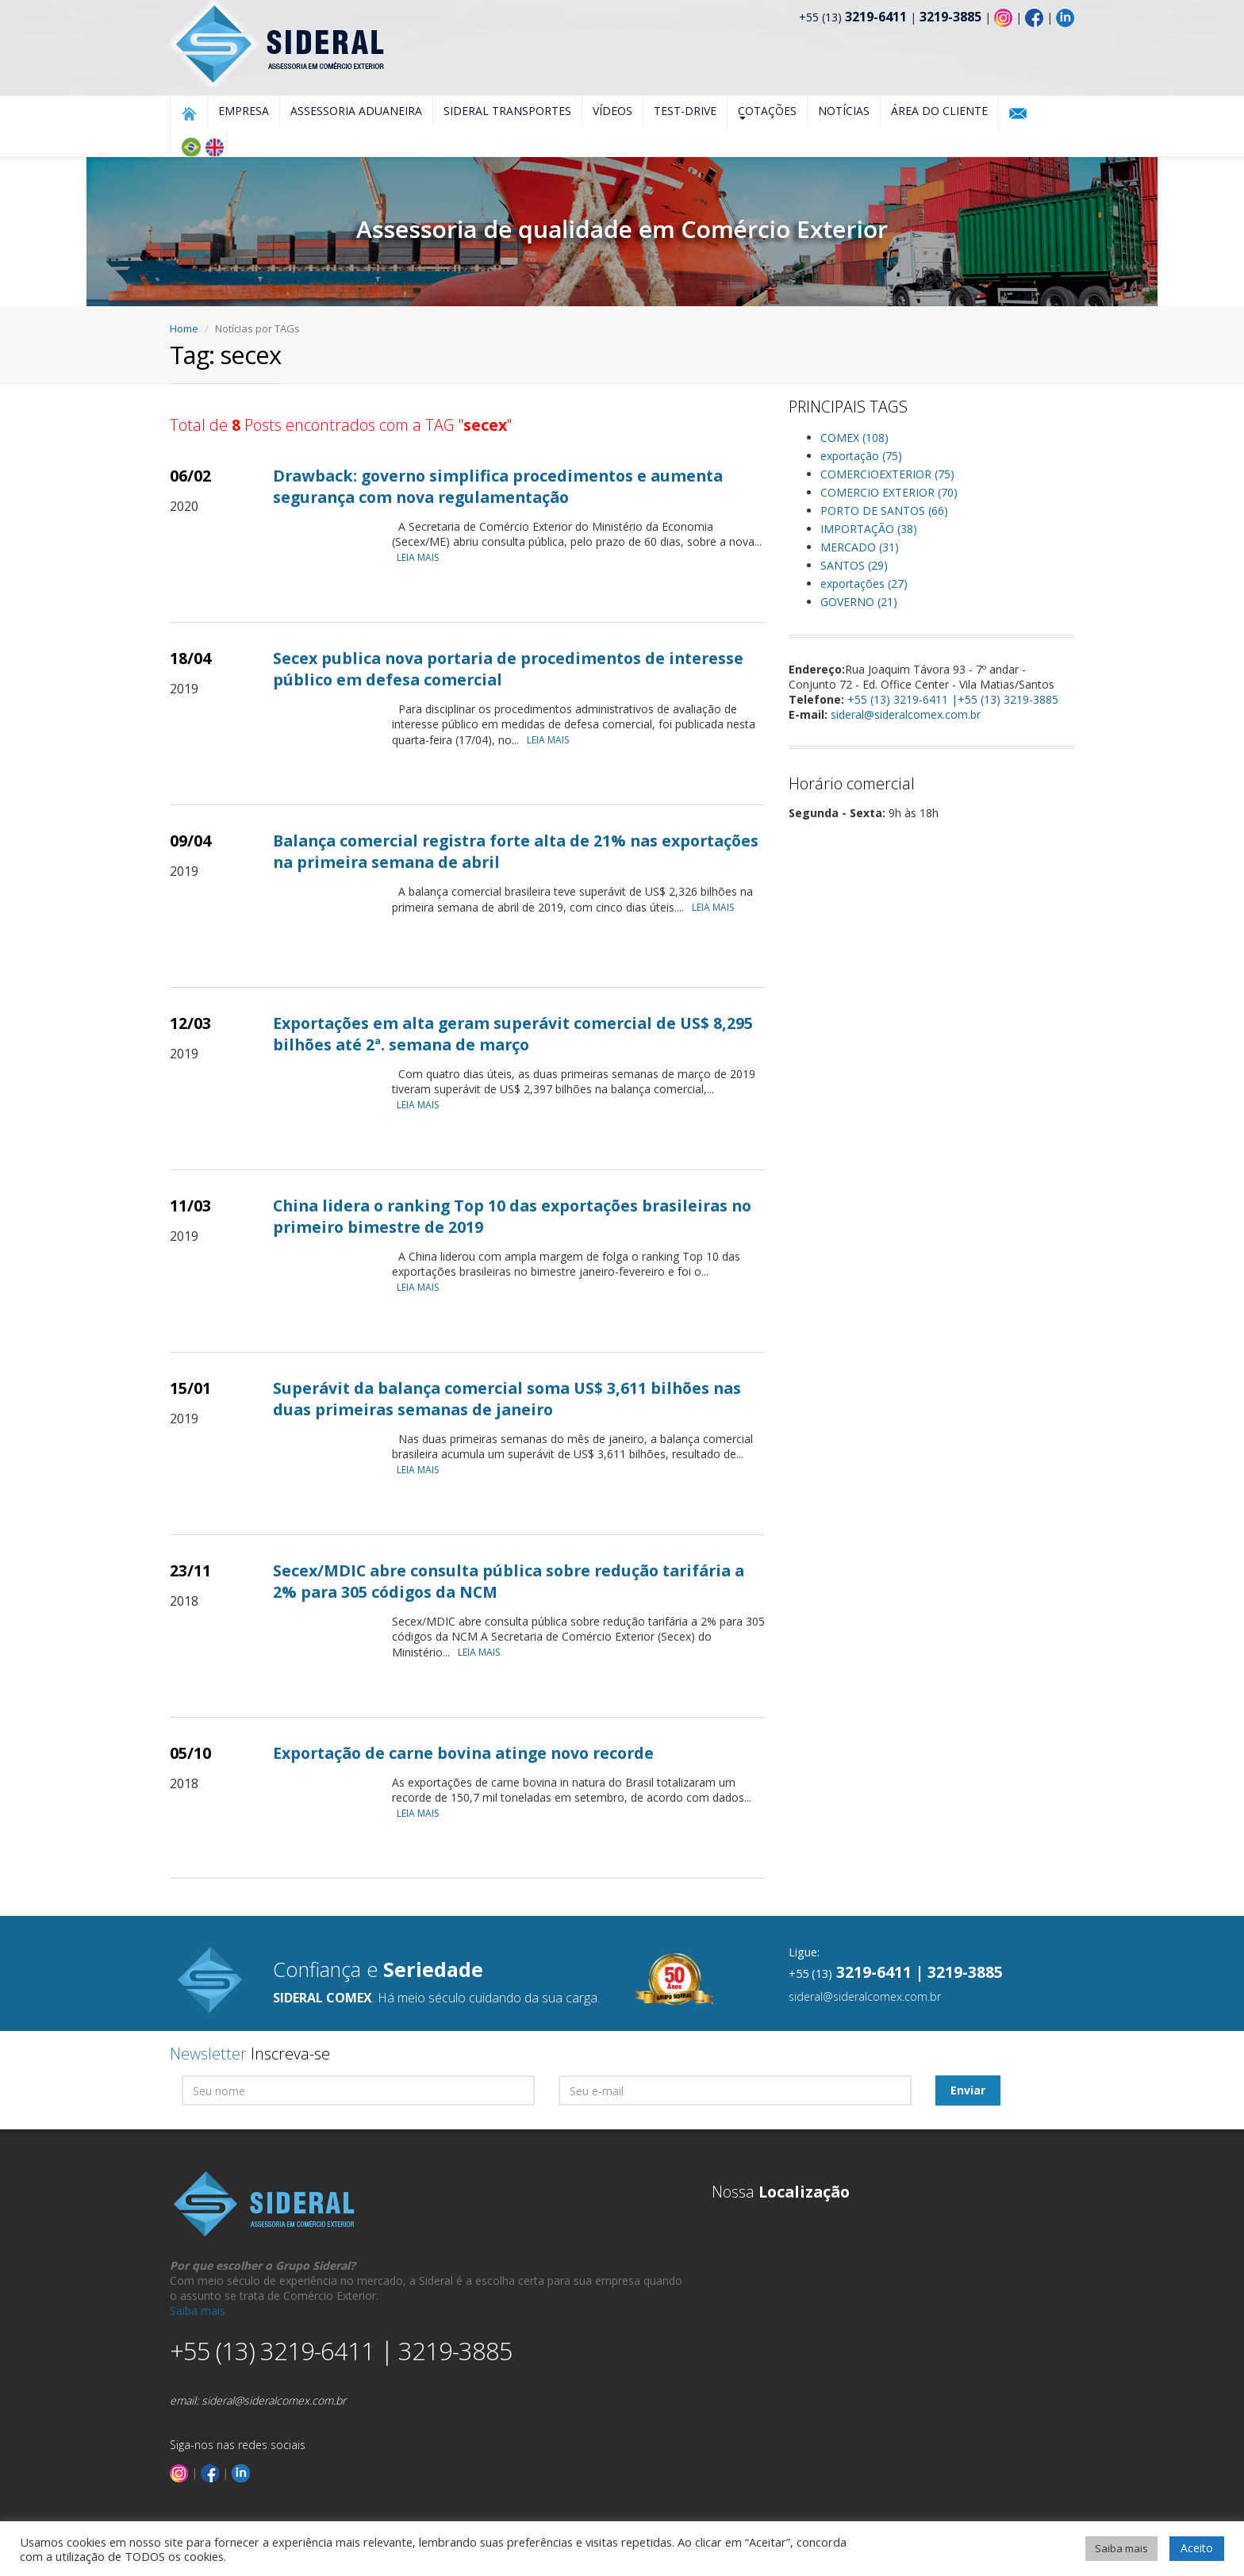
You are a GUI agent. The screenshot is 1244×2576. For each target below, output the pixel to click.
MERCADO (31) (859, 547)
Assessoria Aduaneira (356, 110)
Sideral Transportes (507, 110)
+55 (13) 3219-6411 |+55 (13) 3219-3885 (952, 699)
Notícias (844, 110)
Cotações (767, 111)
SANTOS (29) (854, 565)
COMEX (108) (854, 437)
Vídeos (612, 110)
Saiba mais (197, 2310)
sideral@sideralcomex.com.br (906, 714)
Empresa (243, 110)
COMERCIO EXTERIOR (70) (889, 492)
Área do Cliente (939, 110)
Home (184, 328)
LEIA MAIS (422, 557)
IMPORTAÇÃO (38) (868, 528)
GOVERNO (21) (858, 601)
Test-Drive (685, 110)
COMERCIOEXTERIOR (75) (887, 474)
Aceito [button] (1197, 2547)
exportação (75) (861, 455)
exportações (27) (864, 583)
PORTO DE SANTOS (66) (884, 510)
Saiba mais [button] (1121, 2548)
